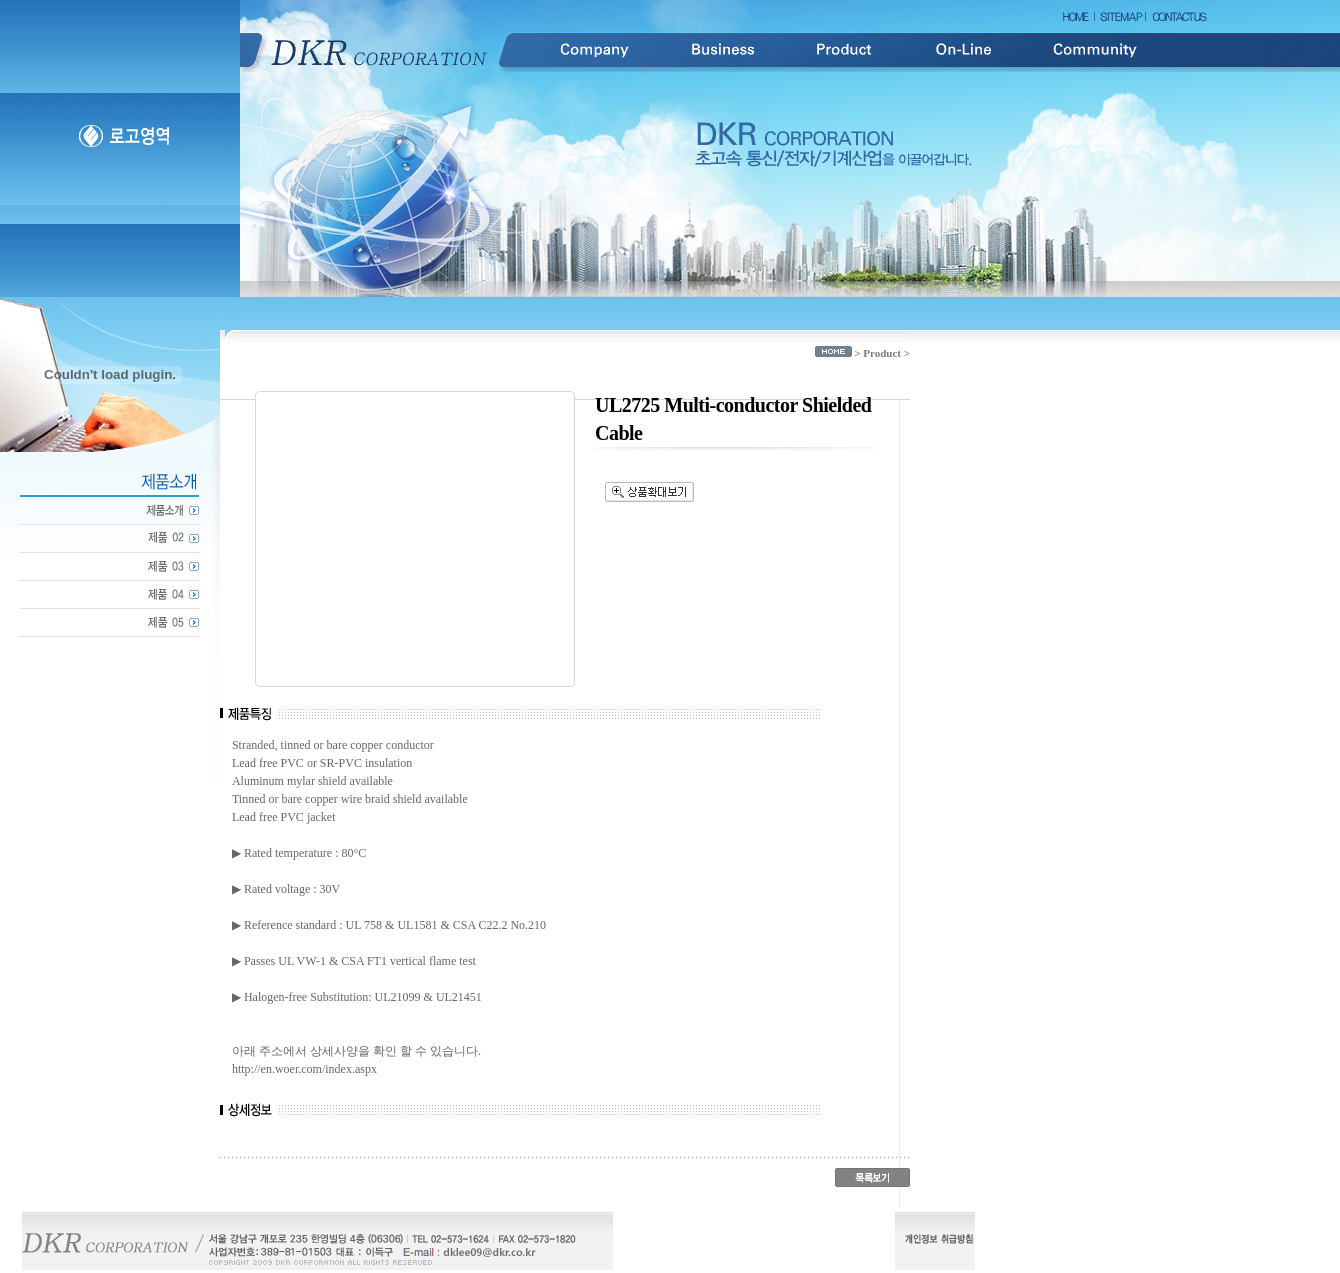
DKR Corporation (380, 50)
